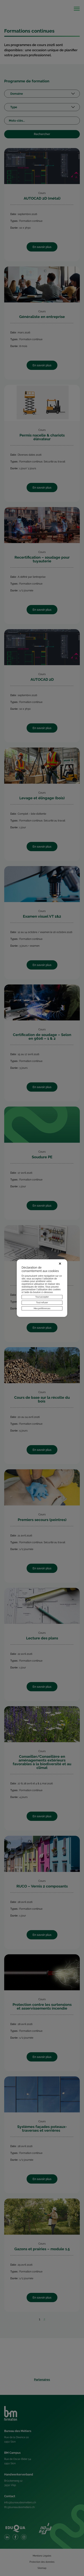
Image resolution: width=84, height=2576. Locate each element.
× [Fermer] (60, 1263)
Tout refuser (42, 1302)
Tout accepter (42, 1297)
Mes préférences (42, 1308)
